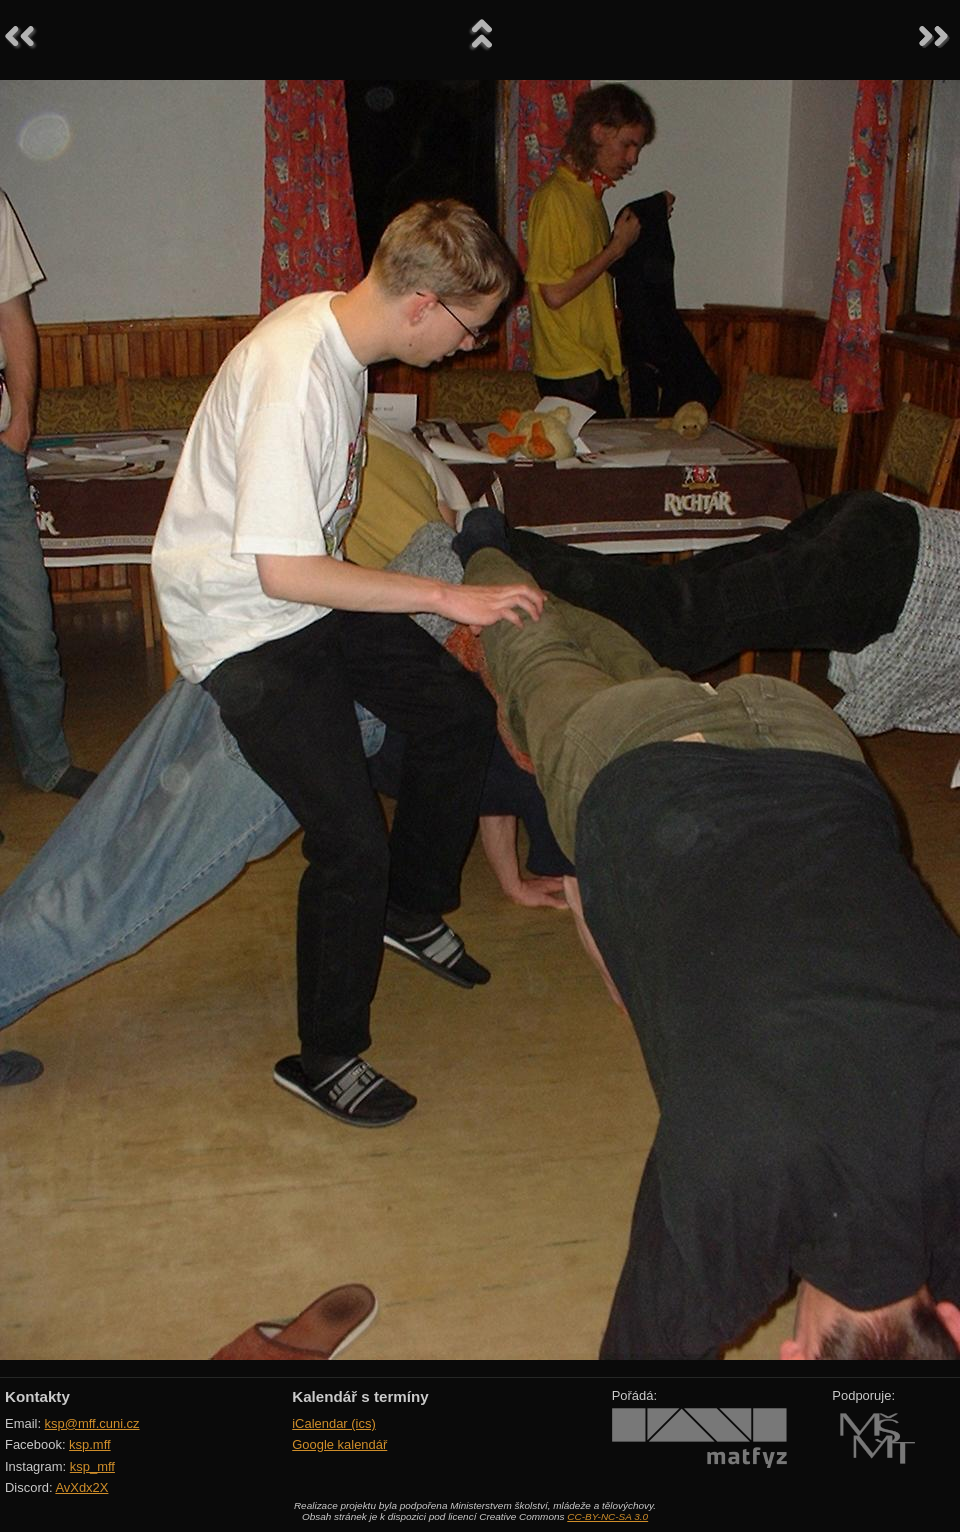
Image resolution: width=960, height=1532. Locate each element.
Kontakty (37, 1396)
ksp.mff (90, 1444)
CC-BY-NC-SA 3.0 (607, 1516)
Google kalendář (339, 1444)
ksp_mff (92, 1466)
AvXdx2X (81, 1487)
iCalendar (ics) (334, 1423)
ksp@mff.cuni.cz (92, 1423)
